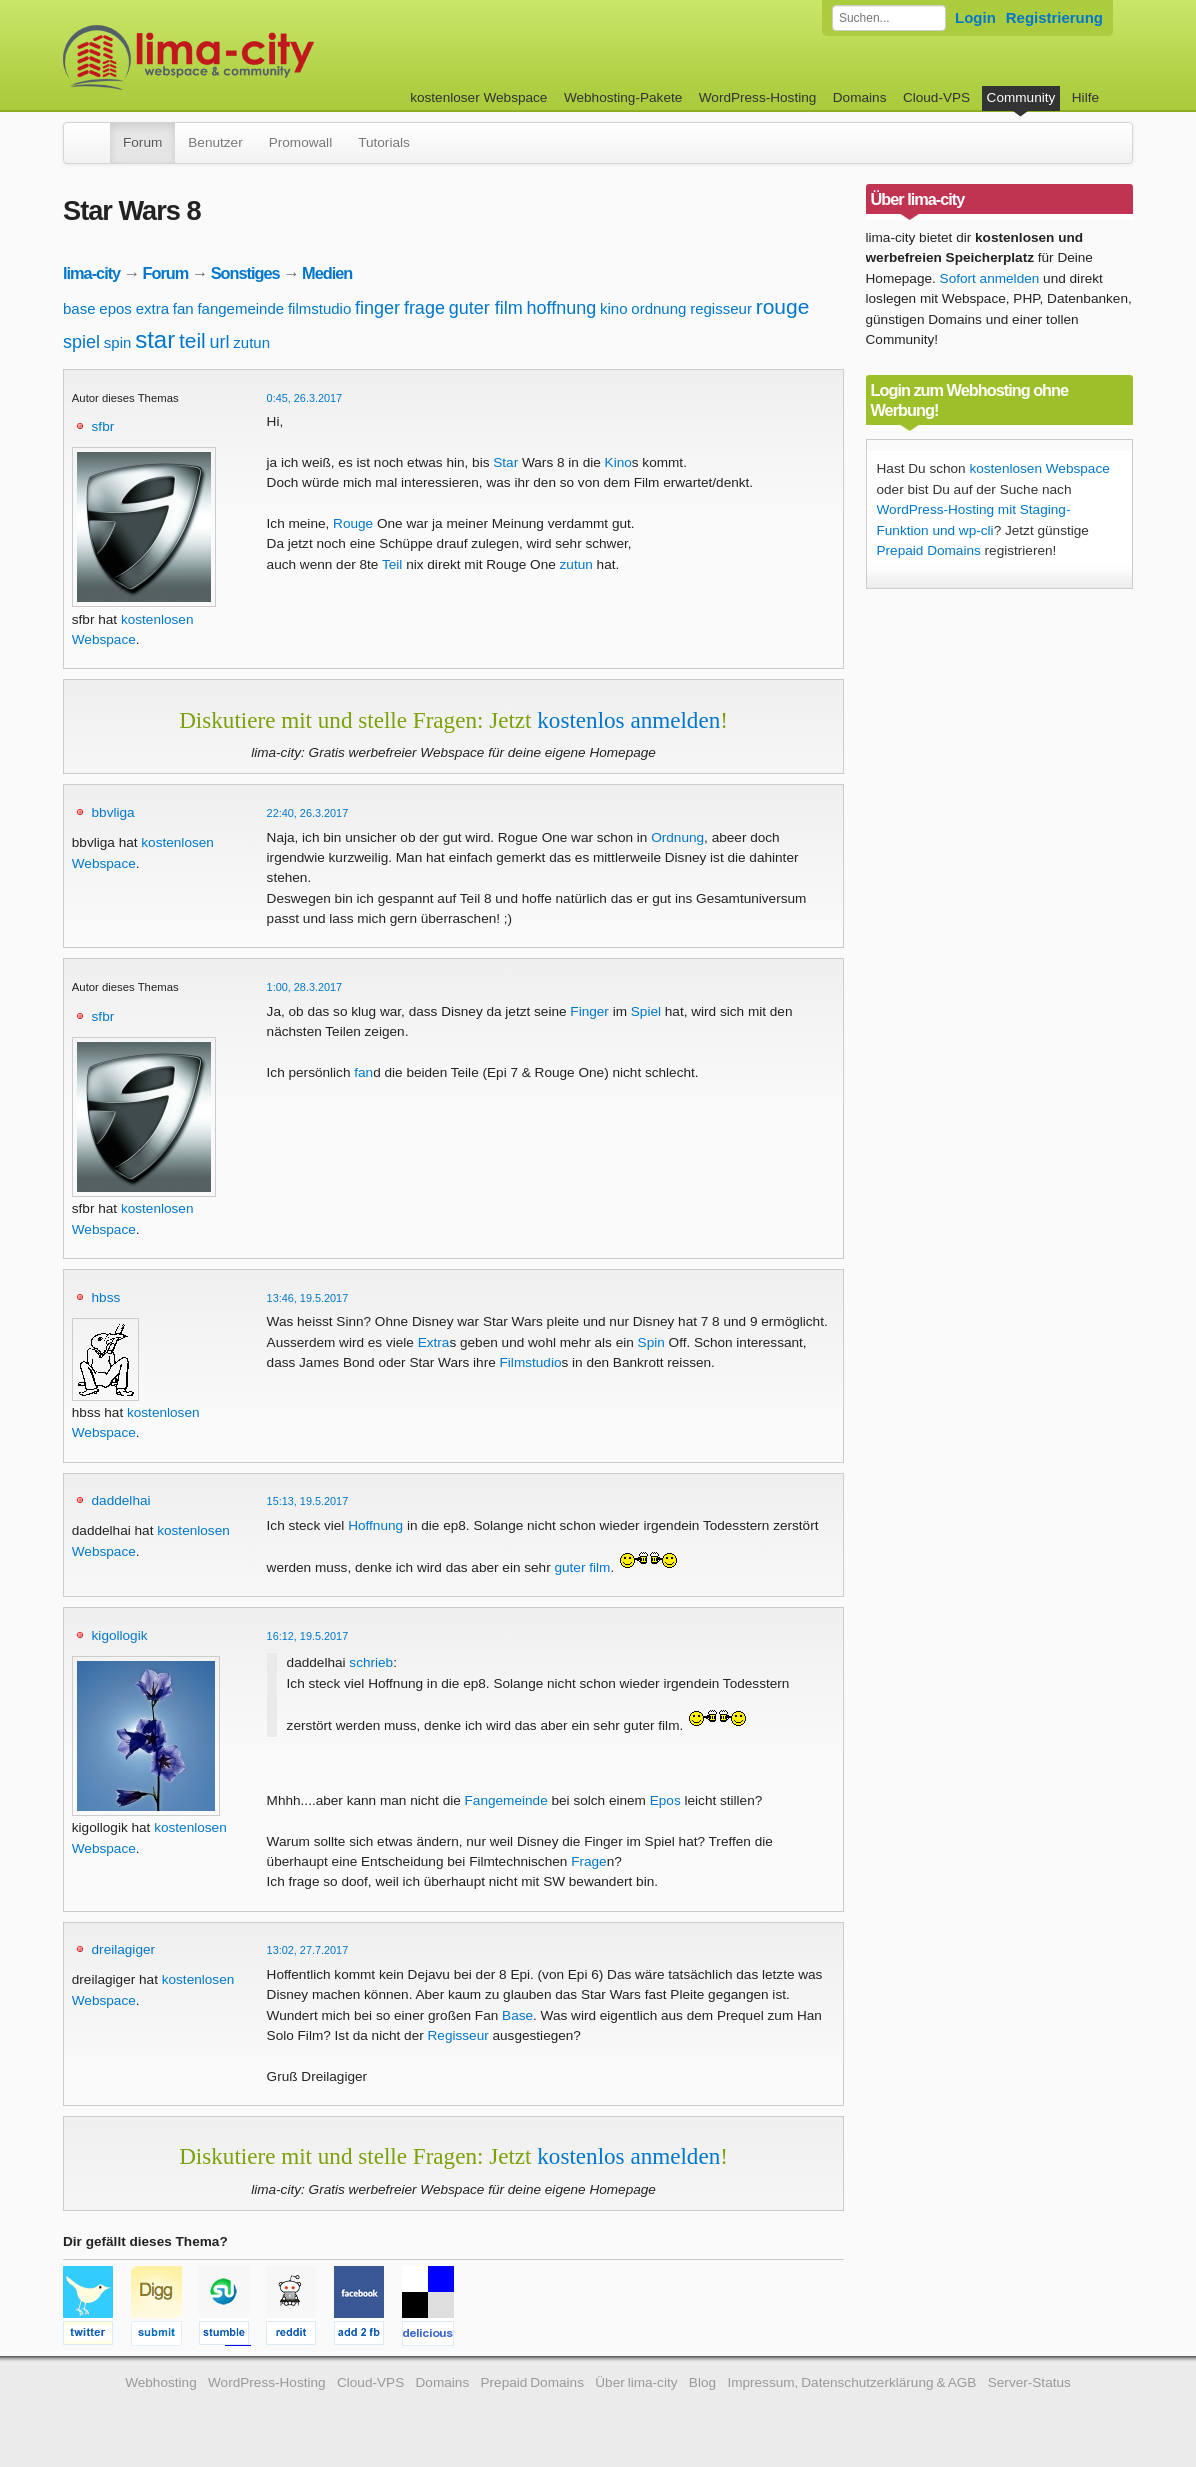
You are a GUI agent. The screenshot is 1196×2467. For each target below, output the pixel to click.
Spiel (646, 1011)
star (155, 339)
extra (152, 308)
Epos (665, 1800)
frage (424, 308)
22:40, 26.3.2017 (308, 813)
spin (118, 342)
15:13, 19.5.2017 (308, 1501)
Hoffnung (375, 1525)
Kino (618, 462)
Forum (142, 142)
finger (377, 308)
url (220, 342)
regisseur (721, 308)
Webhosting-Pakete (623, 97)
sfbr (103, 426)
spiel (81, 342)
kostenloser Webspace (478, 97)
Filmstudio (531, 1362)
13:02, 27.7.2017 (308, 1950)
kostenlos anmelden (628, 720)
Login (975, 17)
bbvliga (113, 812)
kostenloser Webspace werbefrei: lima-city (263, 57)
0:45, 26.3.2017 (305, 398)
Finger (589, 1011)
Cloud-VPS (936, 97)
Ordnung (677, 837)
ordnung (658, 308)
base (79, 308)
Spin (651, 1342)
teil (192, 340)
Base (517, 2015)
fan (183, 308)
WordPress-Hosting (758, 97)
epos (115, 308)
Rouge (353, 523)
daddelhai (121, 1500)
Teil (392, 564)
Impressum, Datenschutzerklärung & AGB (851, 2382)
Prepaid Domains (929, 550)
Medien (327, 273)
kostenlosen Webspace (1039, 468)
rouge (783, 306)
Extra (434, 1342)
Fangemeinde (506, 1800)
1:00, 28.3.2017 (305, 987)
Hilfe (1085, 97)
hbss (106, 1297)
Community (1021, 97)
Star (505, 462)
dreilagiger (123, 1949)
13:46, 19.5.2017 (308, 1298)
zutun (251, 342)
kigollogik (120, 1635)
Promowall (300, 142)
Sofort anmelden (990, 278)
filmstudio (319, 308)
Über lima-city (636, 2382)
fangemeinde (240, 308)
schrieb (371, 1662)
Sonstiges (245, 273)
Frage (589, 1861)
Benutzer (215, 142)
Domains (860, 97)
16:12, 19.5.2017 (308, 1636)
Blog (702, 2382)
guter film (486, 308)
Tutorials (384, 142)
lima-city (91, 273)
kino (614, 308)
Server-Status (1029, 2382)
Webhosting (161, 2382)
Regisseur (458, 2035)
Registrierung (1054, 17)
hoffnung (562, 308)
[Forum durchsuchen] (889, 18)
